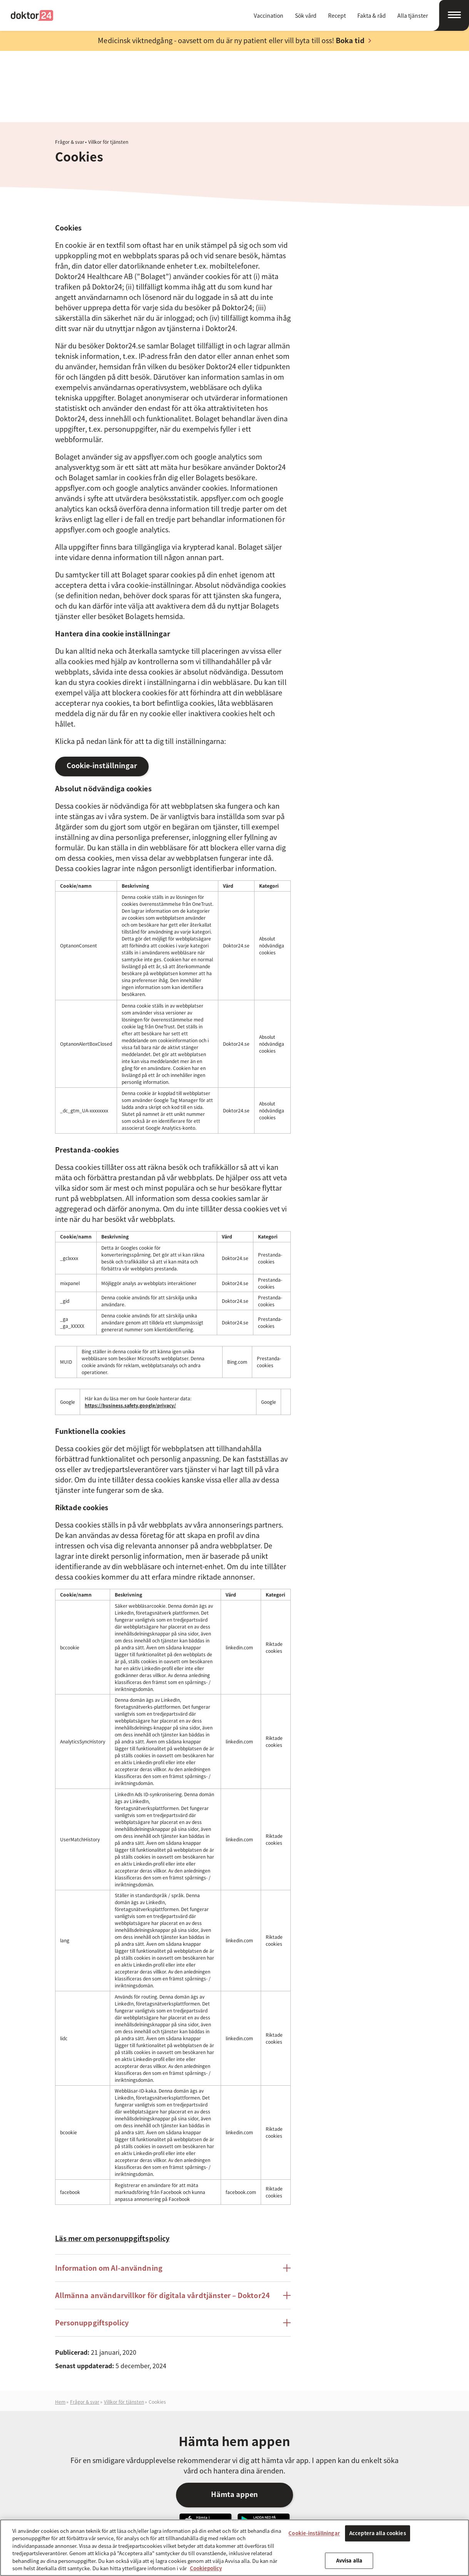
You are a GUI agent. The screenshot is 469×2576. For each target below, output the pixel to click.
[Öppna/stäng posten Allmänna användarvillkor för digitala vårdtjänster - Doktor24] (287, 2222)
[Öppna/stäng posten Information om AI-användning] (287, 2195)
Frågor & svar (69, 69)
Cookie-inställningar (102, 692)
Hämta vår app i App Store (205, 2448)
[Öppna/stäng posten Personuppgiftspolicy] (287, 2250)
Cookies (157, 2328)
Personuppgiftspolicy (92, 2250)
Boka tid (350, 40)
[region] (234, 2547)
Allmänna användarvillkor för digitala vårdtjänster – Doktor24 (162, 2222)
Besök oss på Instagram (385, 2518)
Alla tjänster (412, 15)
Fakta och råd (137, 2516)
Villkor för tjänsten (108, 69)
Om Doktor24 (229, 2516)
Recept (337, 15)
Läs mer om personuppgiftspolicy (112, 2165)
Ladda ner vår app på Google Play (264, 2448)
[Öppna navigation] (450, 15)
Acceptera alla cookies (377, 2533)
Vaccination (268, 15)
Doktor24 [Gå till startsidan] (32, 15)
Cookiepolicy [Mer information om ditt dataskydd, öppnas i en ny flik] (206, 2568)
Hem (60, 2328)
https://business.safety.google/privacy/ (130, 1332)
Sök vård (306, 15)
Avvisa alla (349, 2560)
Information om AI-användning (108, 2195)
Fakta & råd (371, 15)
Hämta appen (234, 2421)
